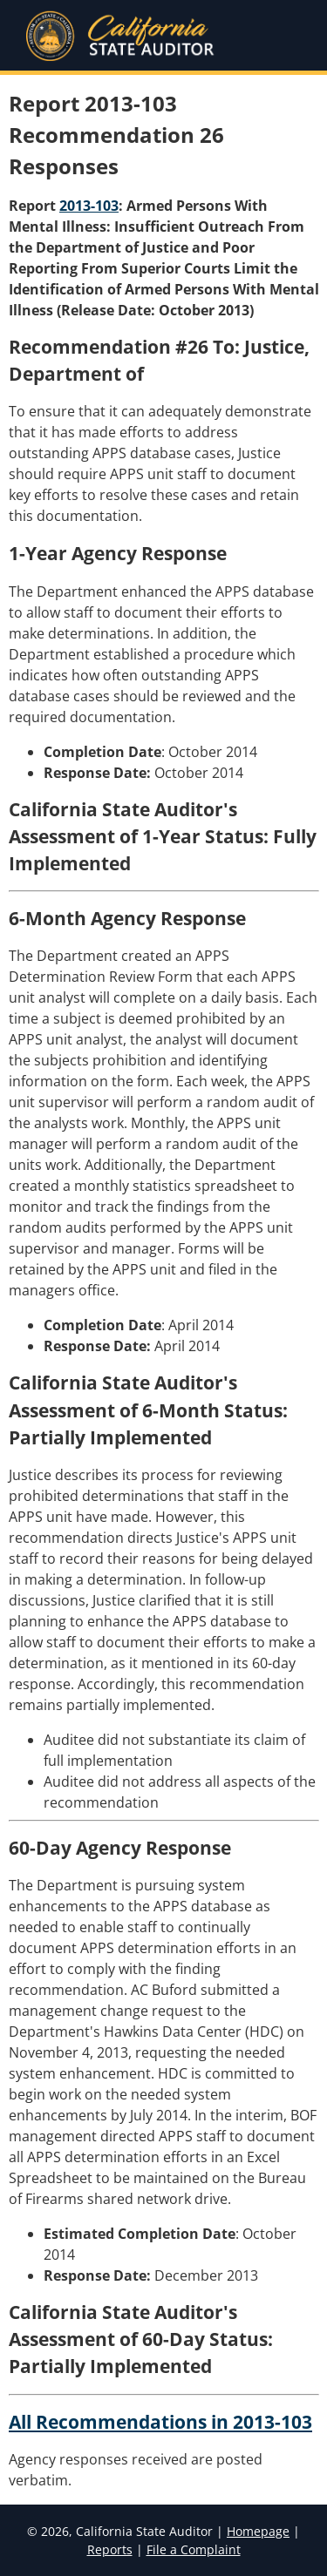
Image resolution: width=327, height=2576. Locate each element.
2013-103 (89, 205)
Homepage (258, 2531)
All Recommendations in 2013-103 (160, 2422)
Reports (110, 2549)
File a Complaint (193, 2549)
